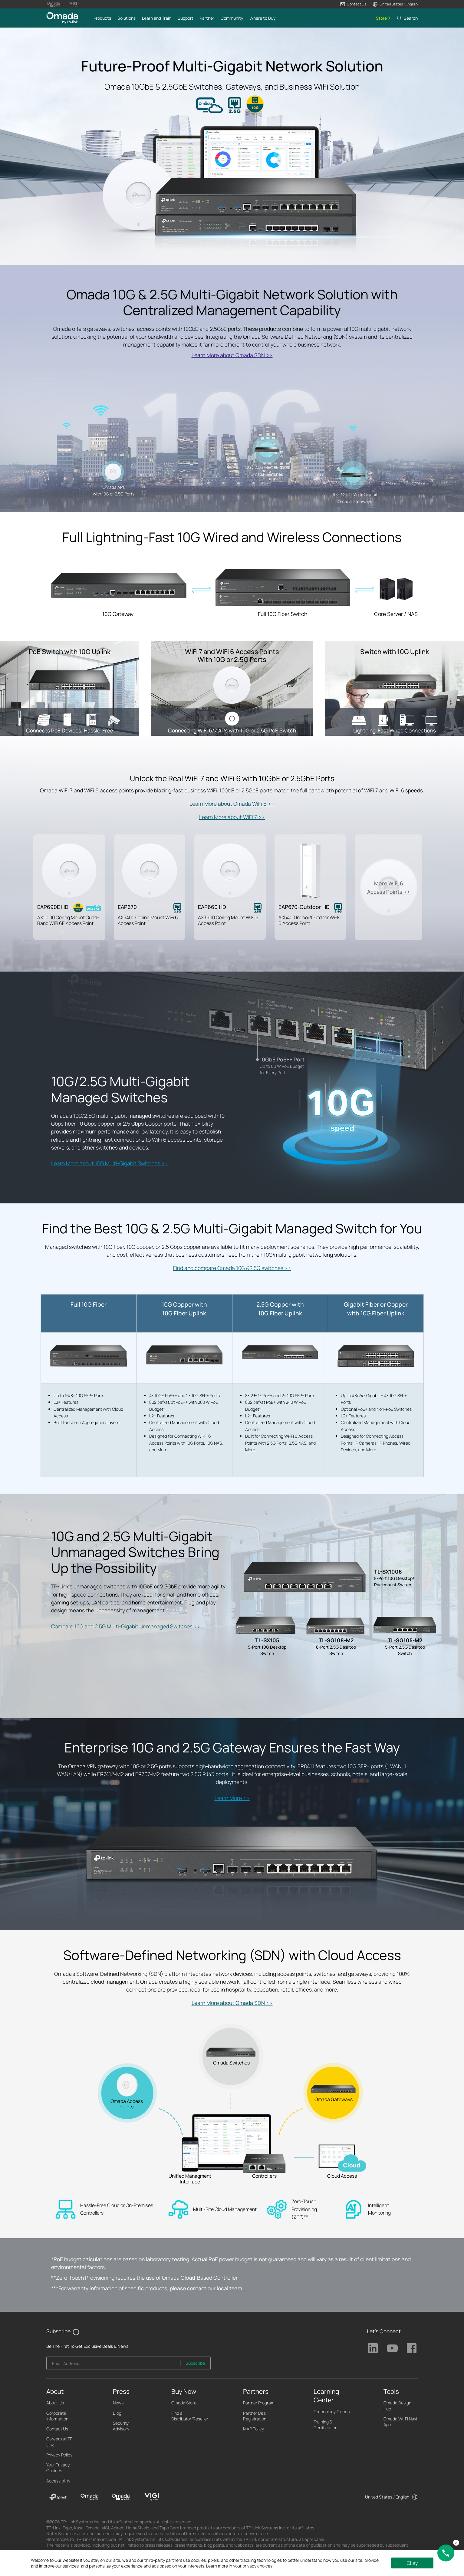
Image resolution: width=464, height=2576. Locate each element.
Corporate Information (57, 2416)
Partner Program (259, 2403)
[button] (353, 4)
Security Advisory (121, 2426)
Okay (412, 2563)
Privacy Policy (59, 2455)
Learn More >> (232, 1797)
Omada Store (183, 2403)
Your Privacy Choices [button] (58, 2467)
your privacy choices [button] (252, 2566)
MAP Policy (253, 2429)
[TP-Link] (58, 2497)
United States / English (387, 2497)
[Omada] (89, 2497)
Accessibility (58, 2481)
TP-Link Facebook (412, 2348)
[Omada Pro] (121, 2497)
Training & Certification (325, 2424)
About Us (55, 2403)
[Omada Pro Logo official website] (53, 4)
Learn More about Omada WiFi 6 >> (232, 803)
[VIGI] (152, 2497)
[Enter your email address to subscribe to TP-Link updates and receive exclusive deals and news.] (113, 2365)
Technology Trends (332, 2411)
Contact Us (57, 2429)
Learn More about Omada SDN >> (232, 355)
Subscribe (195, 2363)
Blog (117, 2413)
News (118, 2403)
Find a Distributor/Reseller (189, 2416)
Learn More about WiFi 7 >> (232, 817)
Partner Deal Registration (255, 2416)
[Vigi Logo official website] (74, 4)
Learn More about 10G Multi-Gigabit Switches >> (109, 1163)
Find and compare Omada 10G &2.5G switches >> (232, 1268)
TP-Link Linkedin (373, 2348)
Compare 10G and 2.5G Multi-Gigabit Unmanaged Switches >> (125, 1626)
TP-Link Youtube (392, 2348)
